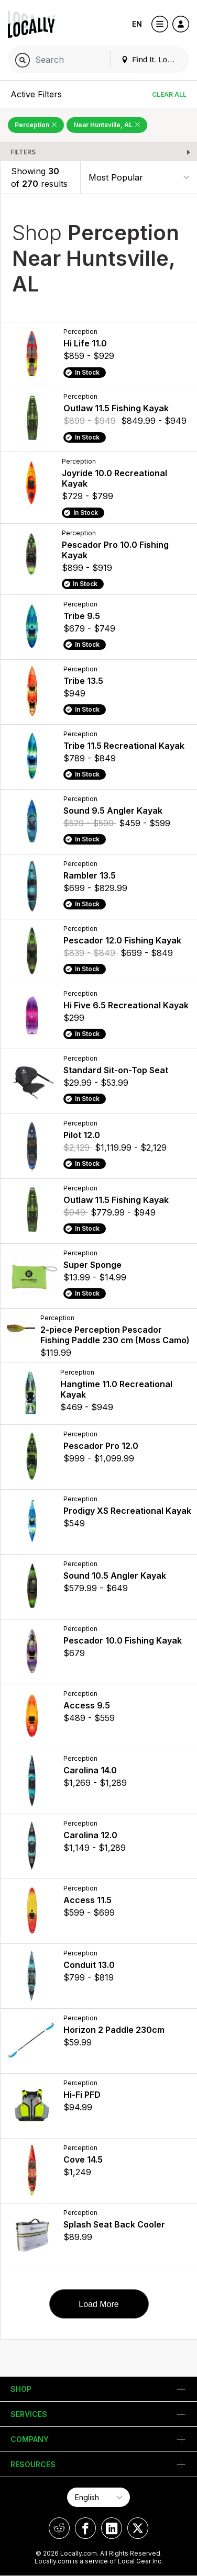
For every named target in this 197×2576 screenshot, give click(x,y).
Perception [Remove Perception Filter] (36, 125)
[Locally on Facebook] (85, 2528)
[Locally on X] (137, 2528)
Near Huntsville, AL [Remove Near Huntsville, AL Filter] (106, 125)
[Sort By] (139, 177)
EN (137, 23)
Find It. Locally (152, 59)
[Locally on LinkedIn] (111, 2528)
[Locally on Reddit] (59, 2528)
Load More (99, 2304)
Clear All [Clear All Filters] (169, 94)
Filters (23, 152)
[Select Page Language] (98, 2497)
